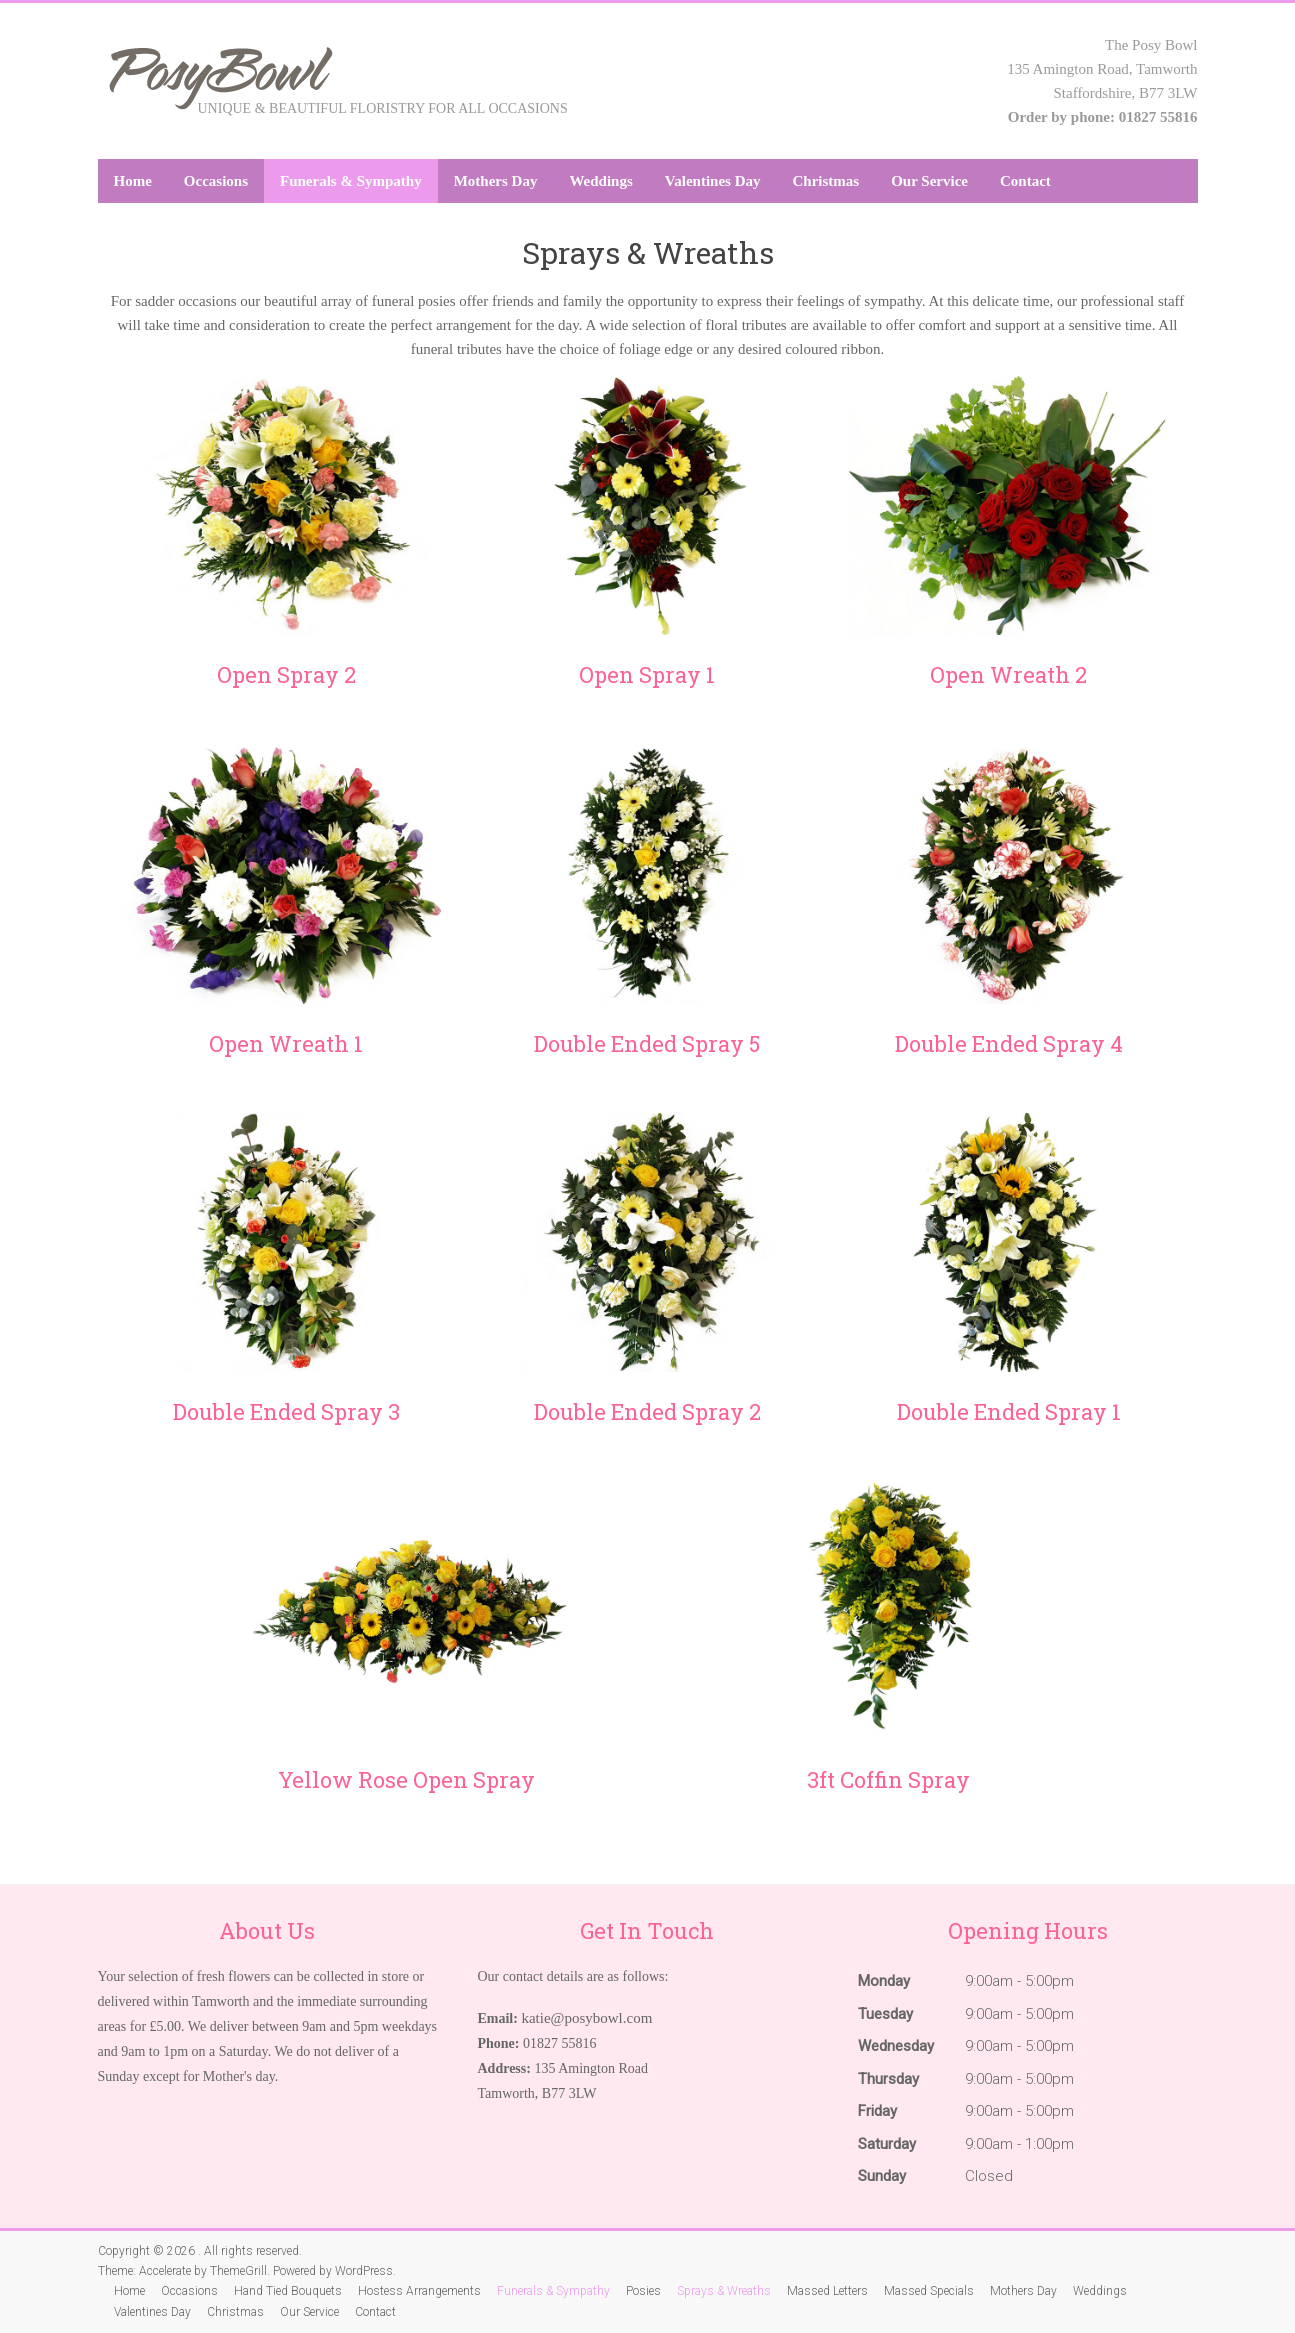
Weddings (600, 181)
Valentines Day (713, 181)
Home (133, 181)
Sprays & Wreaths (724, 2291)
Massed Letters (827, 2291)
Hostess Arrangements (419, 2291)
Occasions (216, 181)
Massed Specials (929, 2291)
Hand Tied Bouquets (288, 2291)
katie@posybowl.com (586, 2018)
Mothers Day (496, 181)
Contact (1025, 181)
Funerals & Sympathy (351, 181)
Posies (643, 2291)
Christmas (826, 181)
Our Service (929, 181)
